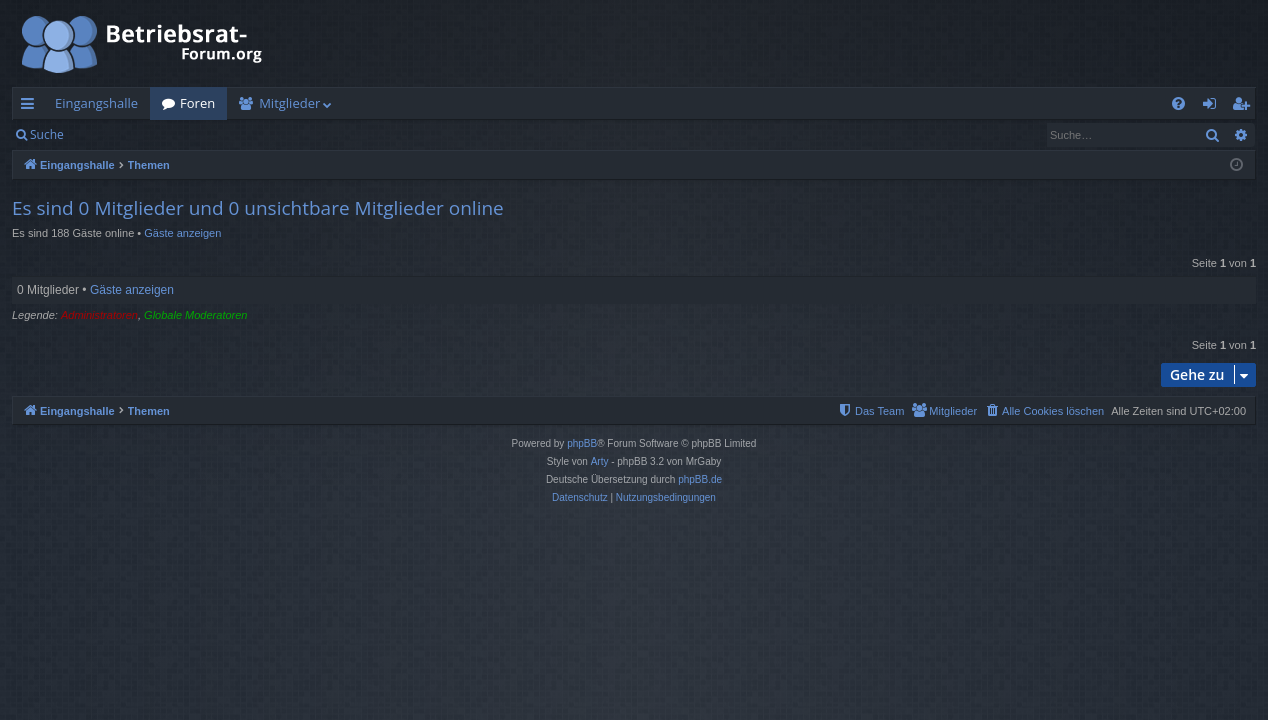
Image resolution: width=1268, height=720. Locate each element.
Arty (600, 461)
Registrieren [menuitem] (1245, 107)
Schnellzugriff (31, 107)
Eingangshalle (96, 103)
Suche (47, 134)
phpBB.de (700, 479)
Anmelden (121, 134)
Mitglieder (289, 103)
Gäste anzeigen (182, 233)
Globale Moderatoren (195, 315)
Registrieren (212, 134)
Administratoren (99, 315)
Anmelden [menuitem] (1215, 107)
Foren (197, 103)
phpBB (582, 443)
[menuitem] (1178, 103)
